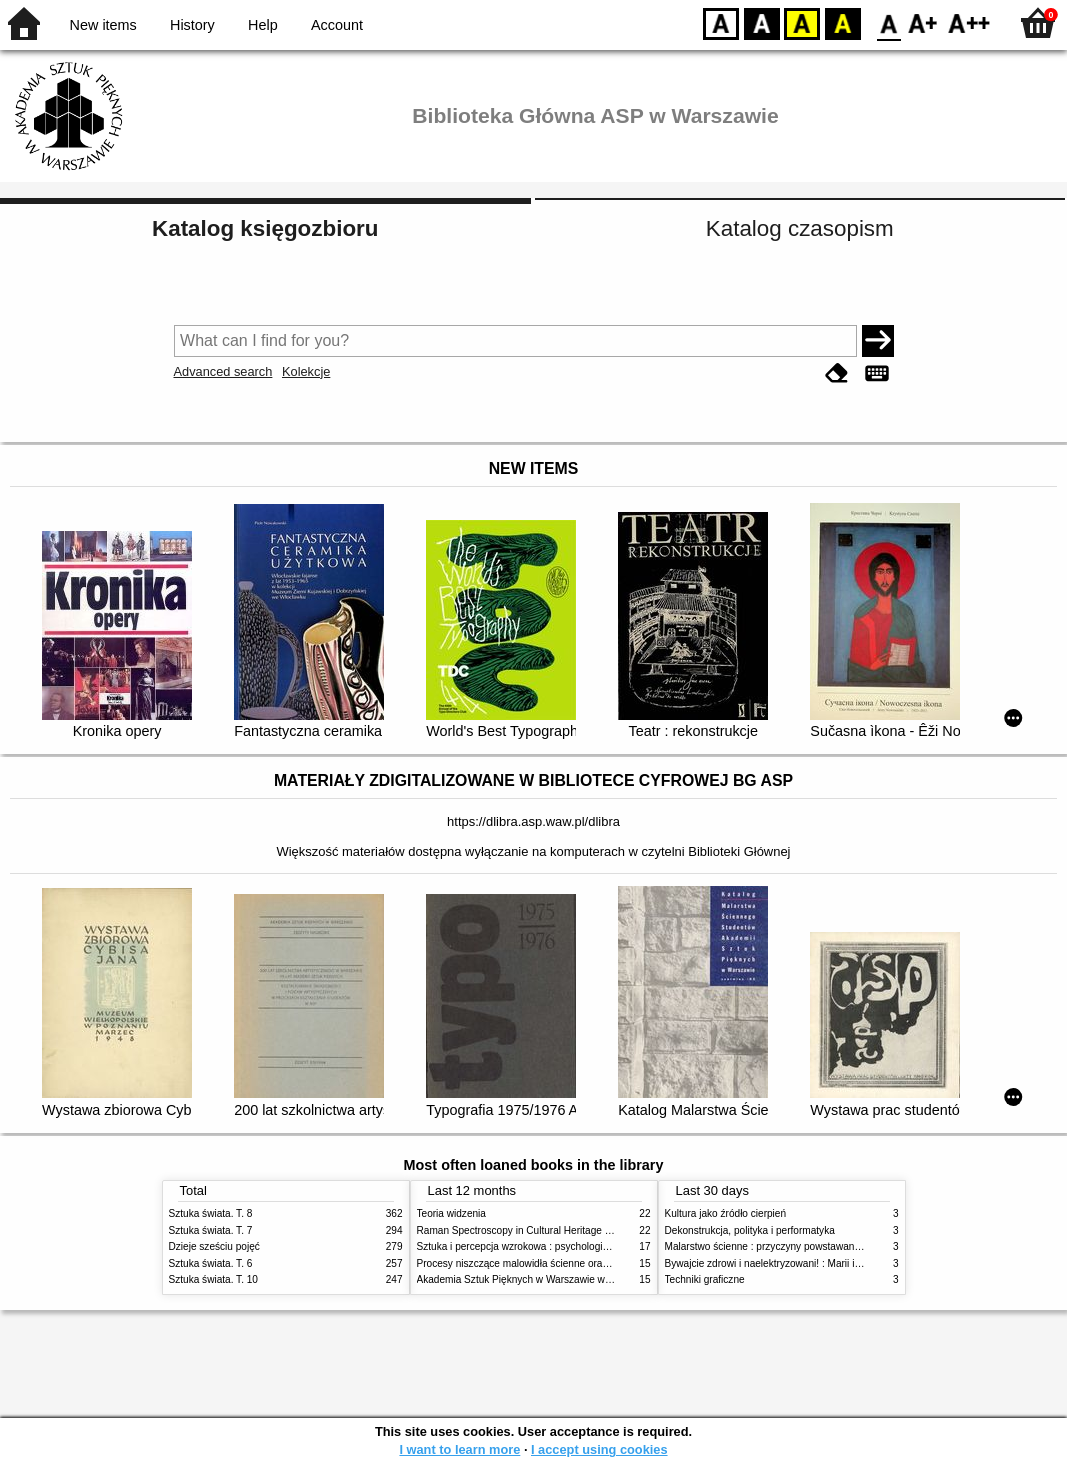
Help (263, 25)
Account (337, 25)
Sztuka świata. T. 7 (211, 1230)
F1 (923, 22)
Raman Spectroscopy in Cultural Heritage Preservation (539, 1230)
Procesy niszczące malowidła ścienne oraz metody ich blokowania (565, 1263)
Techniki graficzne (705, 1279)
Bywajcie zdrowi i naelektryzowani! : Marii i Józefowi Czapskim (804, 1263)
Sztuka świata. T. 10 (213, 1279)
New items (103, 25)
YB (801, 22)
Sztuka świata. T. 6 (211, 1263)
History (192, 25)
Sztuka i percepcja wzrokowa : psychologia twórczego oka (546, 1246)
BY (842, 22)
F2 (969, 22)
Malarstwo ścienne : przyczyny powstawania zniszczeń (787, 1246)
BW (762, 22)
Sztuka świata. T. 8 (211, 1213)
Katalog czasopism (800, 228)
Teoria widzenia (451, 1213)
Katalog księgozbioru (265, 228)
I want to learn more (459, 1449)
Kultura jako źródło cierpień (726, 1213)
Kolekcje (306, 371)
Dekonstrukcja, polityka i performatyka (750, 1230)
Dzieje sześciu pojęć (214, 1246)
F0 (888, 22)
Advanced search (223, 371)
